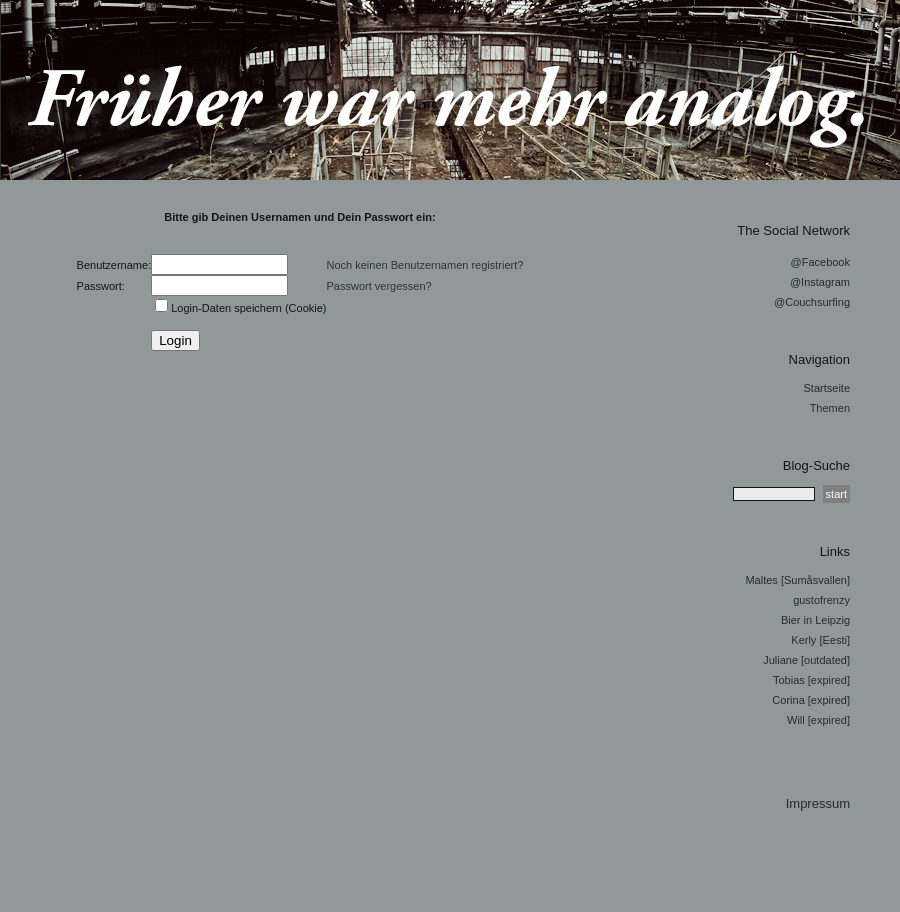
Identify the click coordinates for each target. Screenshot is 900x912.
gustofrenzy (821, 600)
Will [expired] (818, 720)
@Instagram (820, 282)
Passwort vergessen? (379, 286)
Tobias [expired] (811, 680)
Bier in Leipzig (815, 620)
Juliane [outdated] (806, 660)
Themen (830, 408)
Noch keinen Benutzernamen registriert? (425, 265)
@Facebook (820, 262)
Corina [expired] (811, 700)
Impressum (818, 803)
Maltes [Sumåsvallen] (797, 580)
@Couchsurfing (812, 302)
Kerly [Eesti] (820, 640)
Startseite (827, 388)
